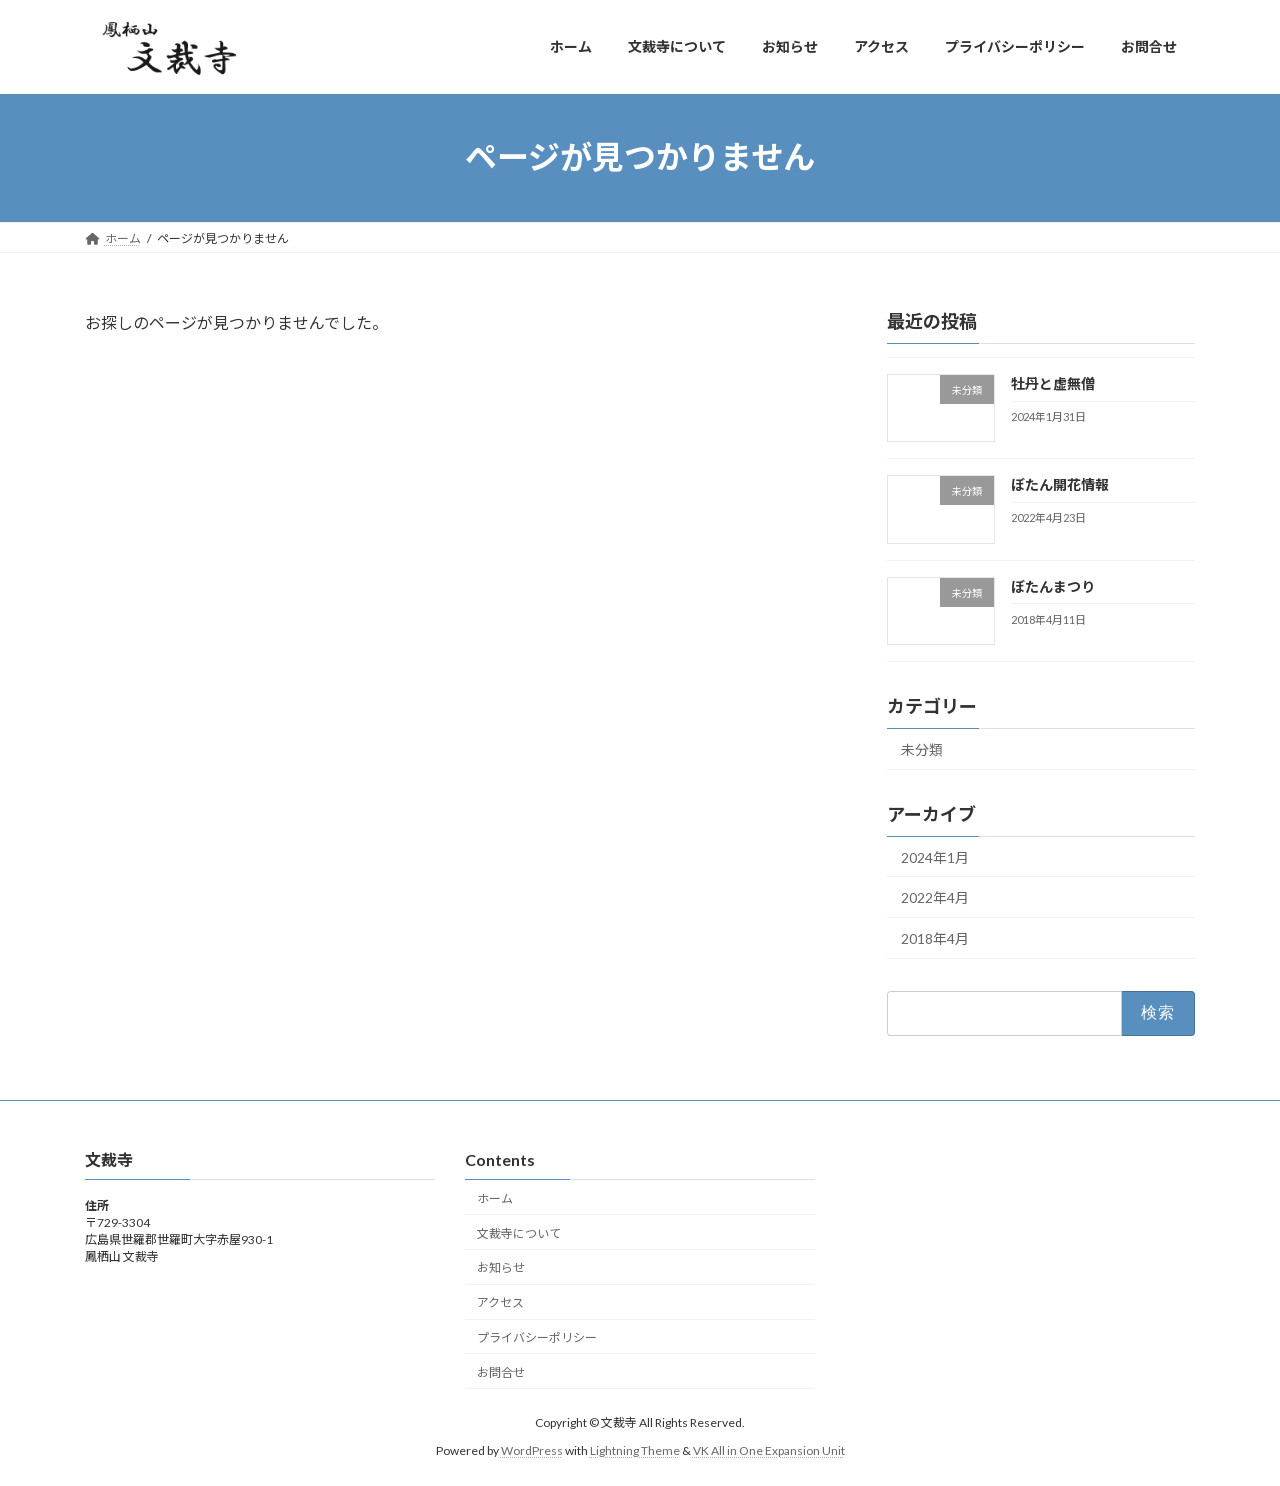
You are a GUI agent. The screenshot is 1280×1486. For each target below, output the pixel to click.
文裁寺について (519, 1232)
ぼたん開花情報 (1060, 484)
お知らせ (501, 1267)
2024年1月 (935, 856)
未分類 (922, 748)
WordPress (532, 1450)
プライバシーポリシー (537, 1337)
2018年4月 (935, 937)
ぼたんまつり (1053, 585)
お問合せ (501, 1371)
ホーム (495, 1198)
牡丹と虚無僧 (1053, 383)
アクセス (500, 1302)
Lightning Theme (635, 1450)
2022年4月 (935, 897)
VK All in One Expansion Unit (769, 1450)
